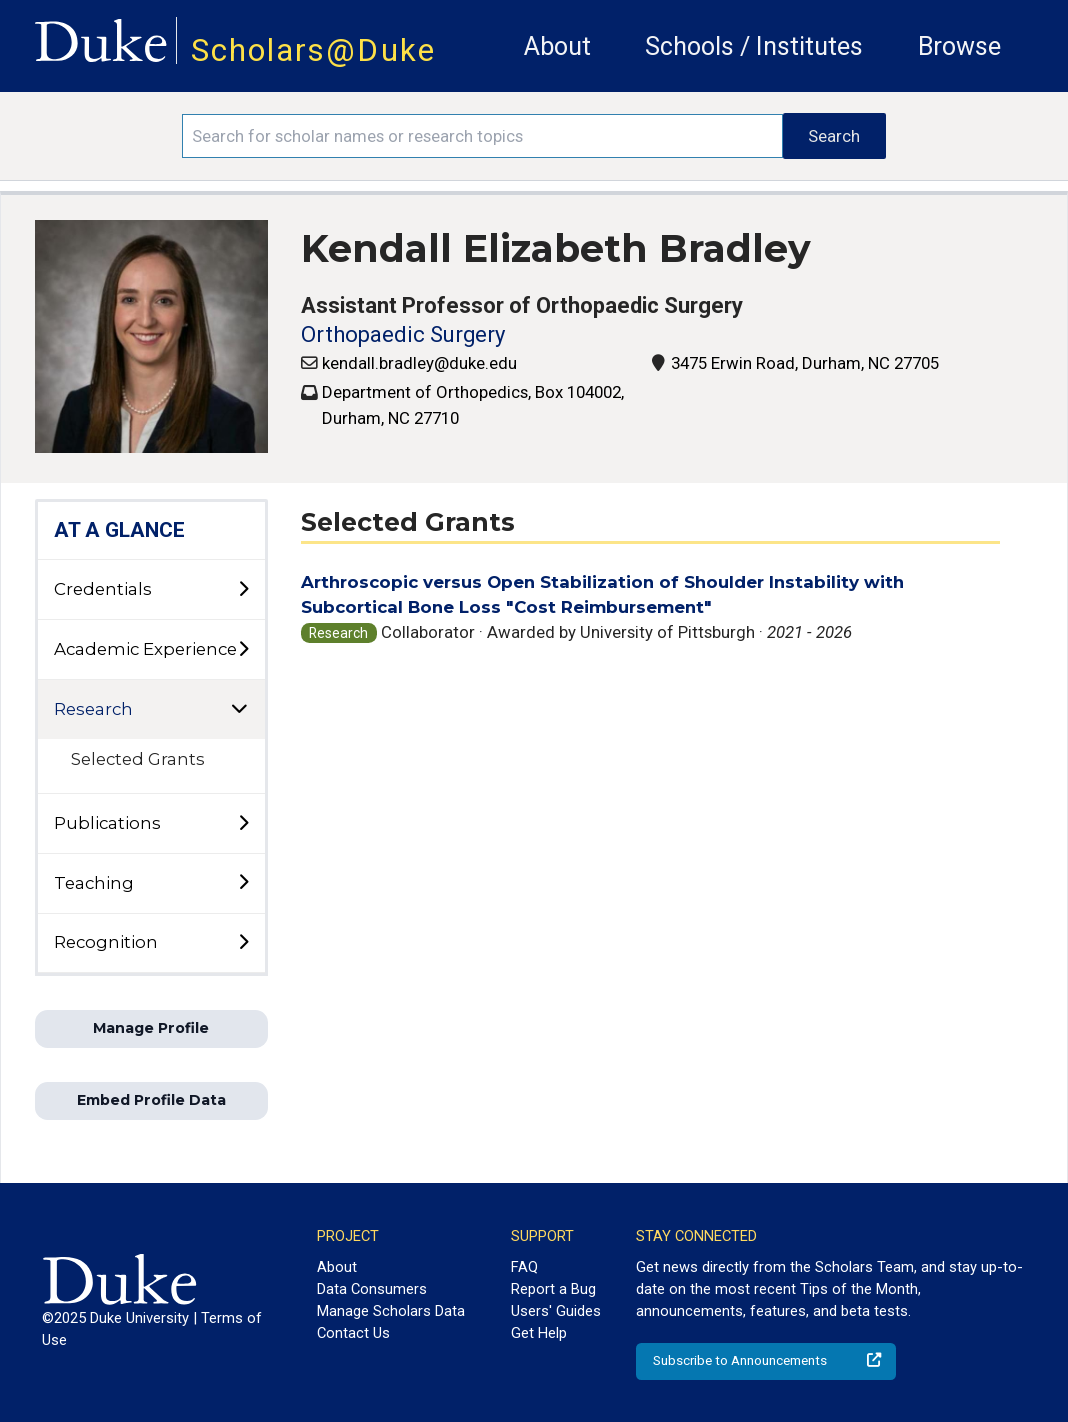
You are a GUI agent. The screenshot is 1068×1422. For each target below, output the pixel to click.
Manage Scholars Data (391, 1311)
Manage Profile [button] (151, 1028)
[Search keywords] (482, 136)
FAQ (524, 1267)
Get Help (539, 1333)
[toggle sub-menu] (243, 590)
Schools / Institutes (754, 46)
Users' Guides (556, 1311)
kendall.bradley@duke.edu (419, 363)
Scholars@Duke (313, 50)
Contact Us (353, 1333)
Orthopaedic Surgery (403, 334)
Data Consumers (372, 1289)
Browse (959, 46)
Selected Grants (138, 759)
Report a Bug (553, 1289)
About (557, 46)
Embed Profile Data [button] (151, 1100)
